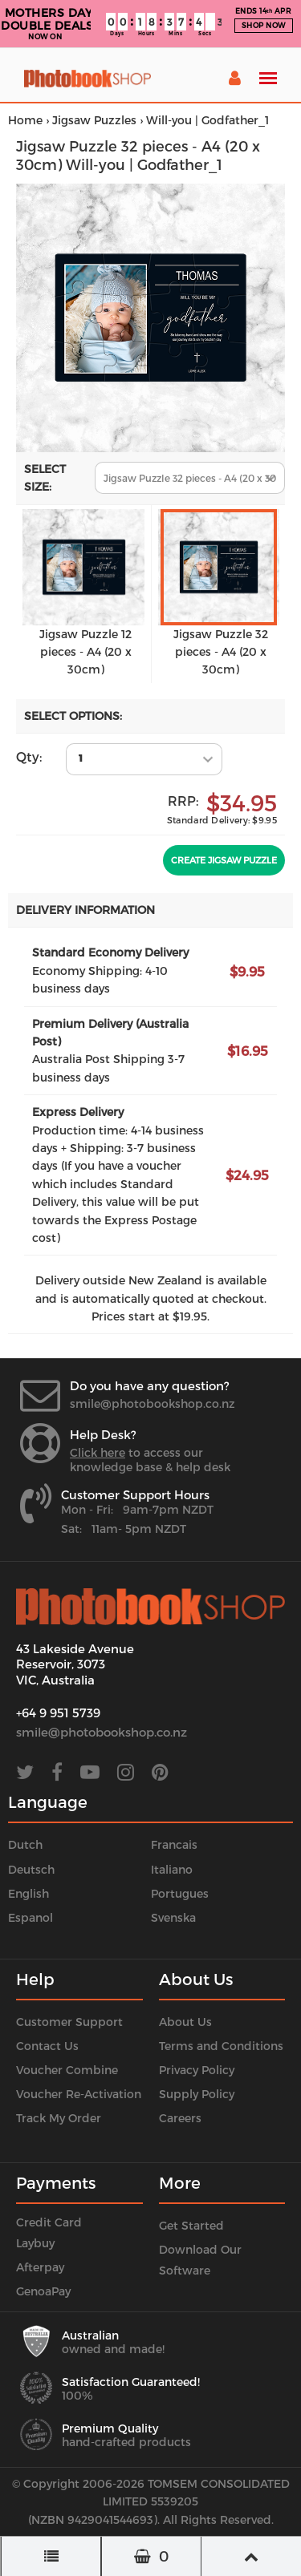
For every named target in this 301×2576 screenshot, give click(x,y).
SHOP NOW (264, 25)
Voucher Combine (67, 2070)
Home (25, 120)
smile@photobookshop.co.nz (152, 1403)
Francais (174, 1844)
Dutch (25, 1844)
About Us (185, 2021)
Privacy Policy (196, 2070)
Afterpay (40, 2267)
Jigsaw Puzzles (94, 120)
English (28, 1893)
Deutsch (31, 1869)
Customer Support (69, 2021)
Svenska (173, 1917)
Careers (180, 2118)
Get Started (191, 2225)
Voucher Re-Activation (78, 2094)
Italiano (172, 1869)
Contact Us (47, 2045)
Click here (97, 1452)
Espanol (30, 1917)
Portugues (180, 1893)
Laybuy (35, 2243)
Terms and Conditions (221, 2045)
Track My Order (58, 2118)
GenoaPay (43, 2291)
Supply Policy (196, 2094)
